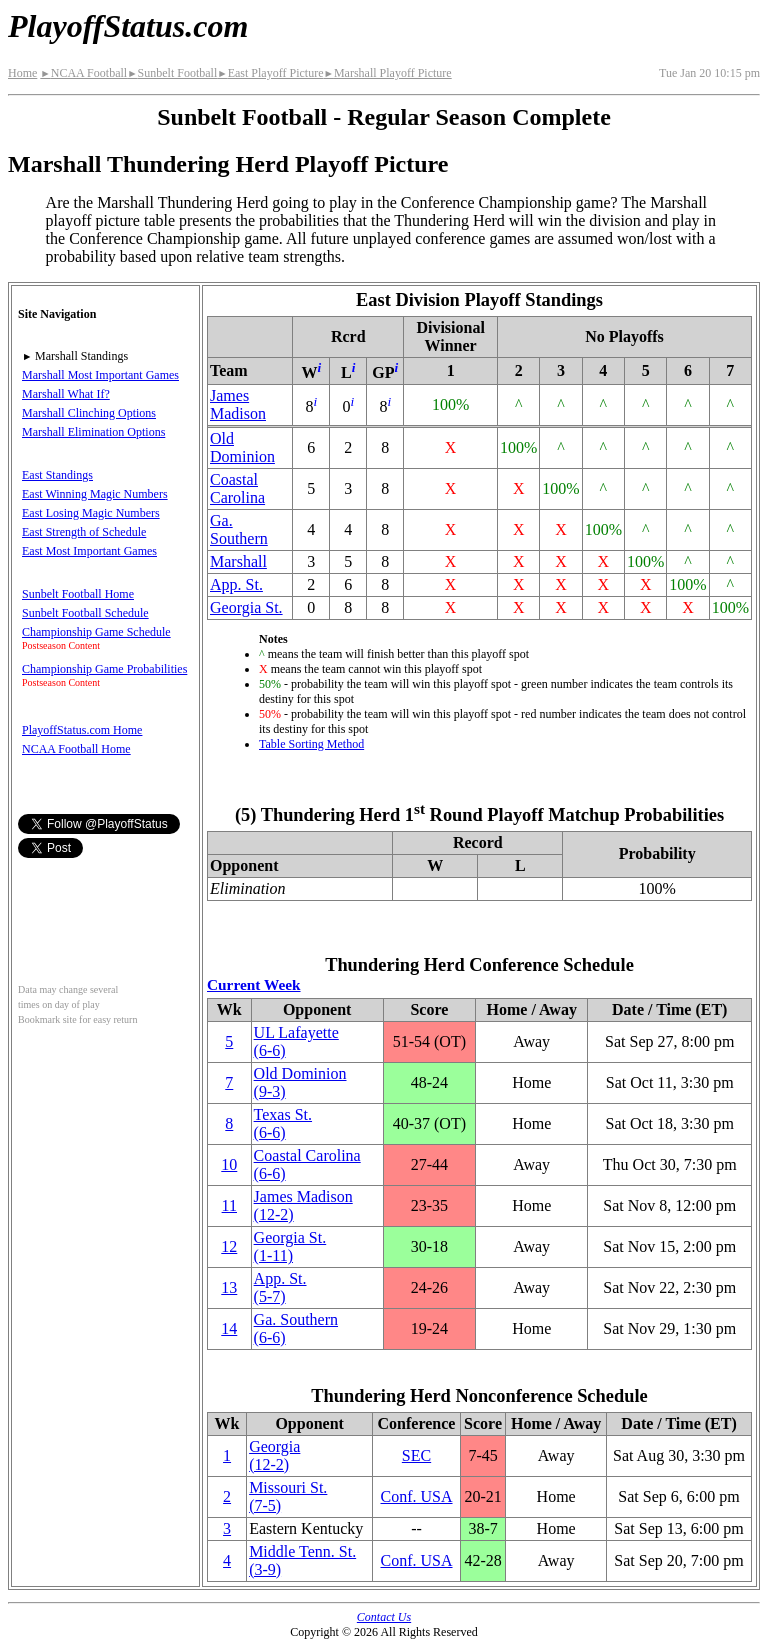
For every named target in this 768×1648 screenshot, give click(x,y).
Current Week (254, 984)
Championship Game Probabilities (104, 669)
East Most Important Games (89, 551)
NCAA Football (83, 73)
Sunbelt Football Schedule (85, 613)
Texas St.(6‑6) (283, 1123)
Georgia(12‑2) (274, 1455)
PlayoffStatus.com (128, 26)
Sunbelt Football (172, 73)
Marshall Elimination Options (93, 432)
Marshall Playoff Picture (387, 73)
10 (229, 1164)
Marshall (238, 561)
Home (22, 73)
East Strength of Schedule (84, 532)
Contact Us (384, 1617)
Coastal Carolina (237, 488)
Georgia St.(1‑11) (290, 1246)
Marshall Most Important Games (100, 375)
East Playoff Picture (270, 73)
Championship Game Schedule (96, 632)
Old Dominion (242, 447)
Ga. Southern (239, 529)
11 (229, 1205)
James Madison (238, 404)
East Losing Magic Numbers (91, 513)
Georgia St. (246, 607)
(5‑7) (280, 1287)
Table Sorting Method (311, 744)
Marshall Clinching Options (89, 413)
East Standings (57, 475)
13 (229, 1287)
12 (229, 1246)
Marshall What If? (66, 394)
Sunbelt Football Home (78, 594)
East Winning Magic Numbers (95, 494)
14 (229, 1328)
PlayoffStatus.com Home (82, 730)
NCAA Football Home (76, 749)
